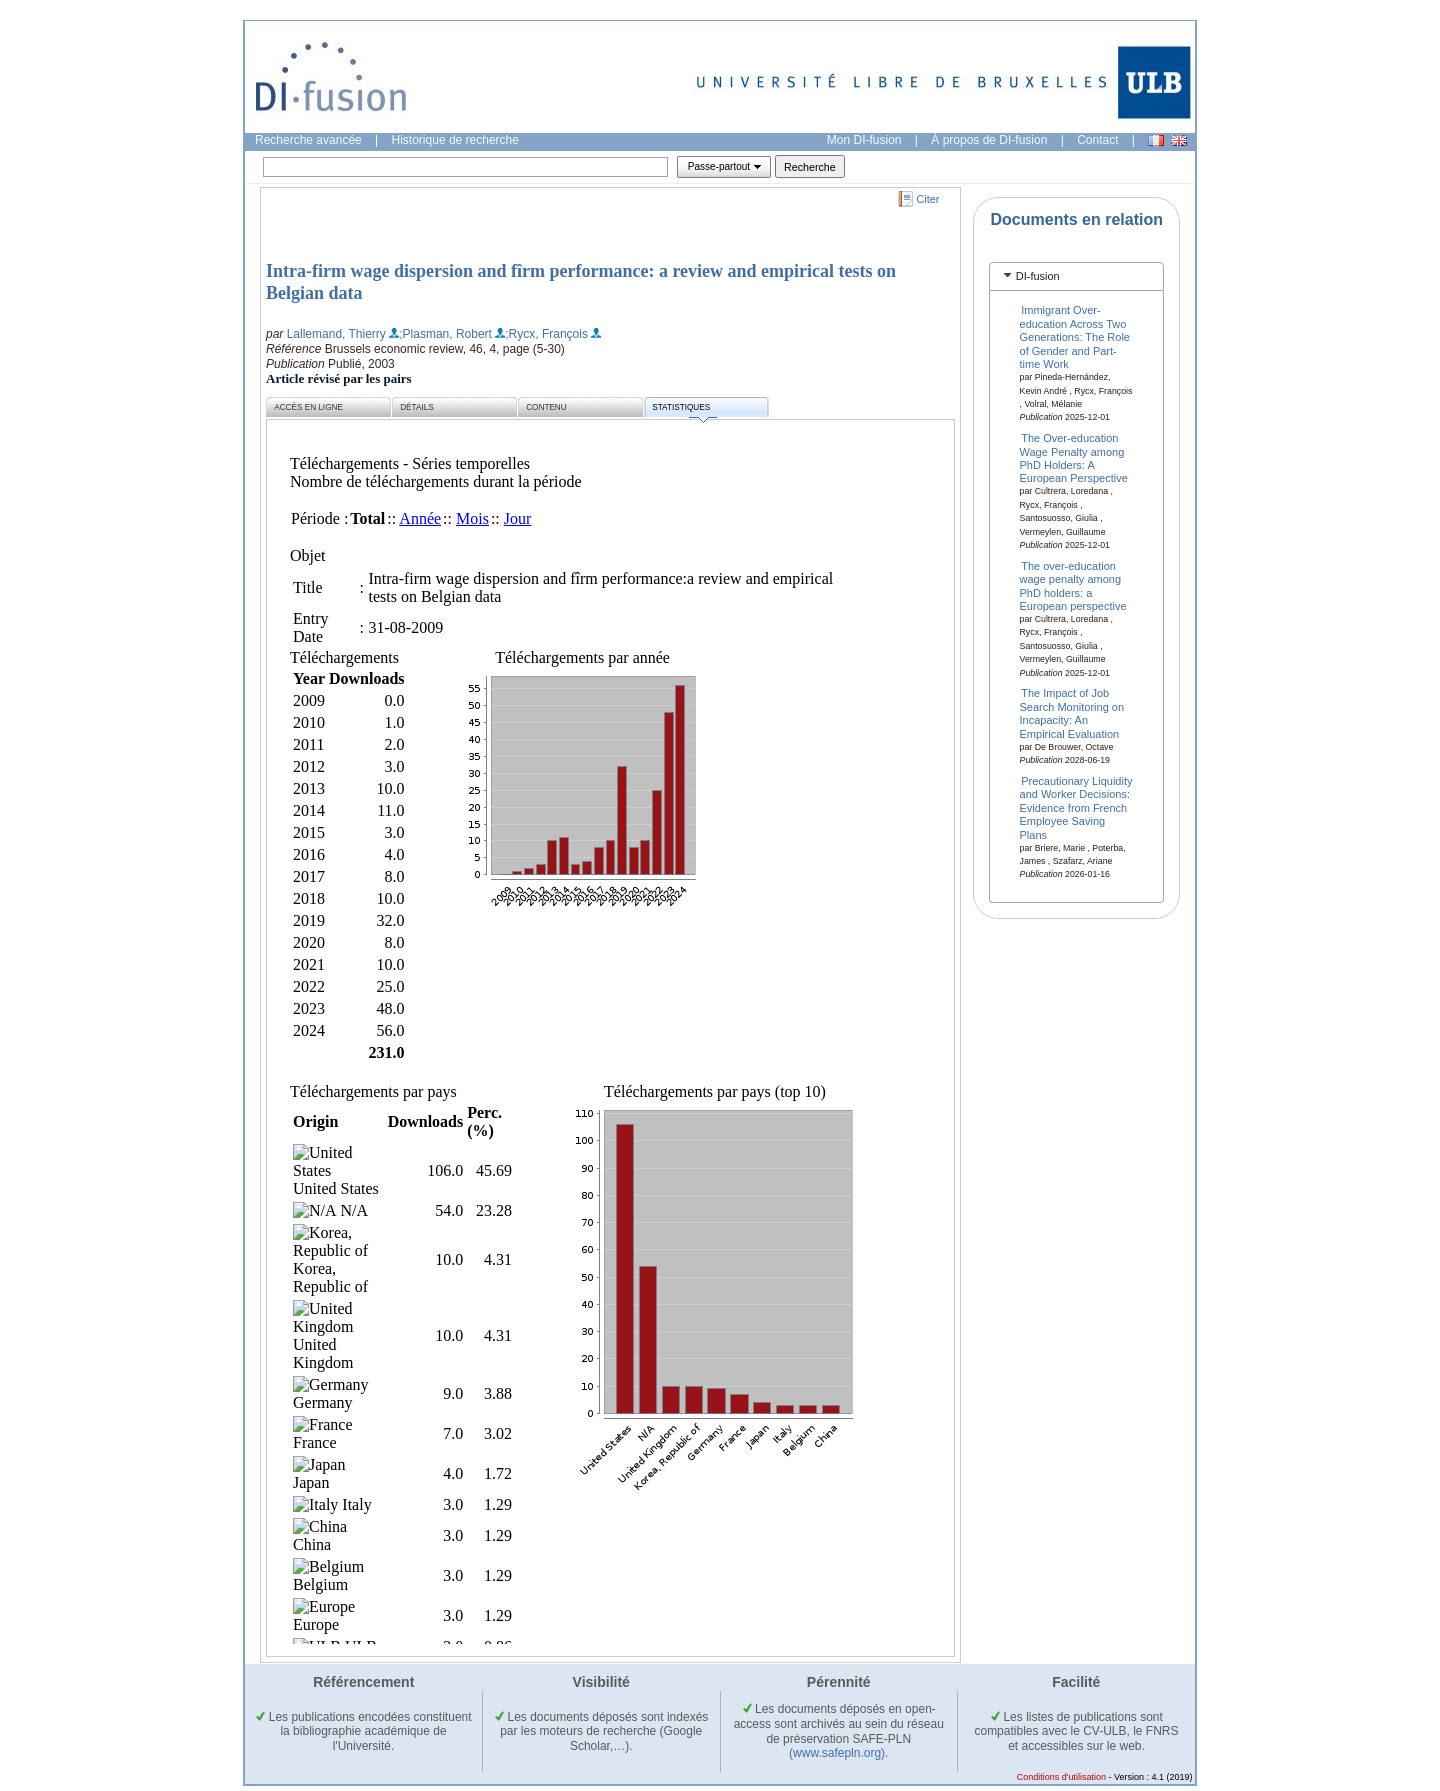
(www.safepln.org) (837, 1753)
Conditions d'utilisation (1061, 1777)
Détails (417, 407)
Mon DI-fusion (864, 140)
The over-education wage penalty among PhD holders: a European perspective (1073, 585)
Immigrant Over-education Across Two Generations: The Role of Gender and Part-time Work (1075, 337)
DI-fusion (1038, 276)
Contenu (546, 407)
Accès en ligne (308, 407)
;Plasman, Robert (445, 334)
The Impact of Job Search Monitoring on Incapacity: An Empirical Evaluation (1072, 713)
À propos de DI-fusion (989, 140)
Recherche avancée (308, 140)
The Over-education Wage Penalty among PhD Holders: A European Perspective (1074, 458)
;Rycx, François (546, 334)
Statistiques (684, 410)
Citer (928, 199)
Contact (1097, 140)
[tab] (1076, 276)
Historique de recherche (455, 140)
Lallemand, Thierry (336, 334)
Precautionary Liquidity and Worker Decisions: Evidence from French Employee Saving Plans (1076, 808)
